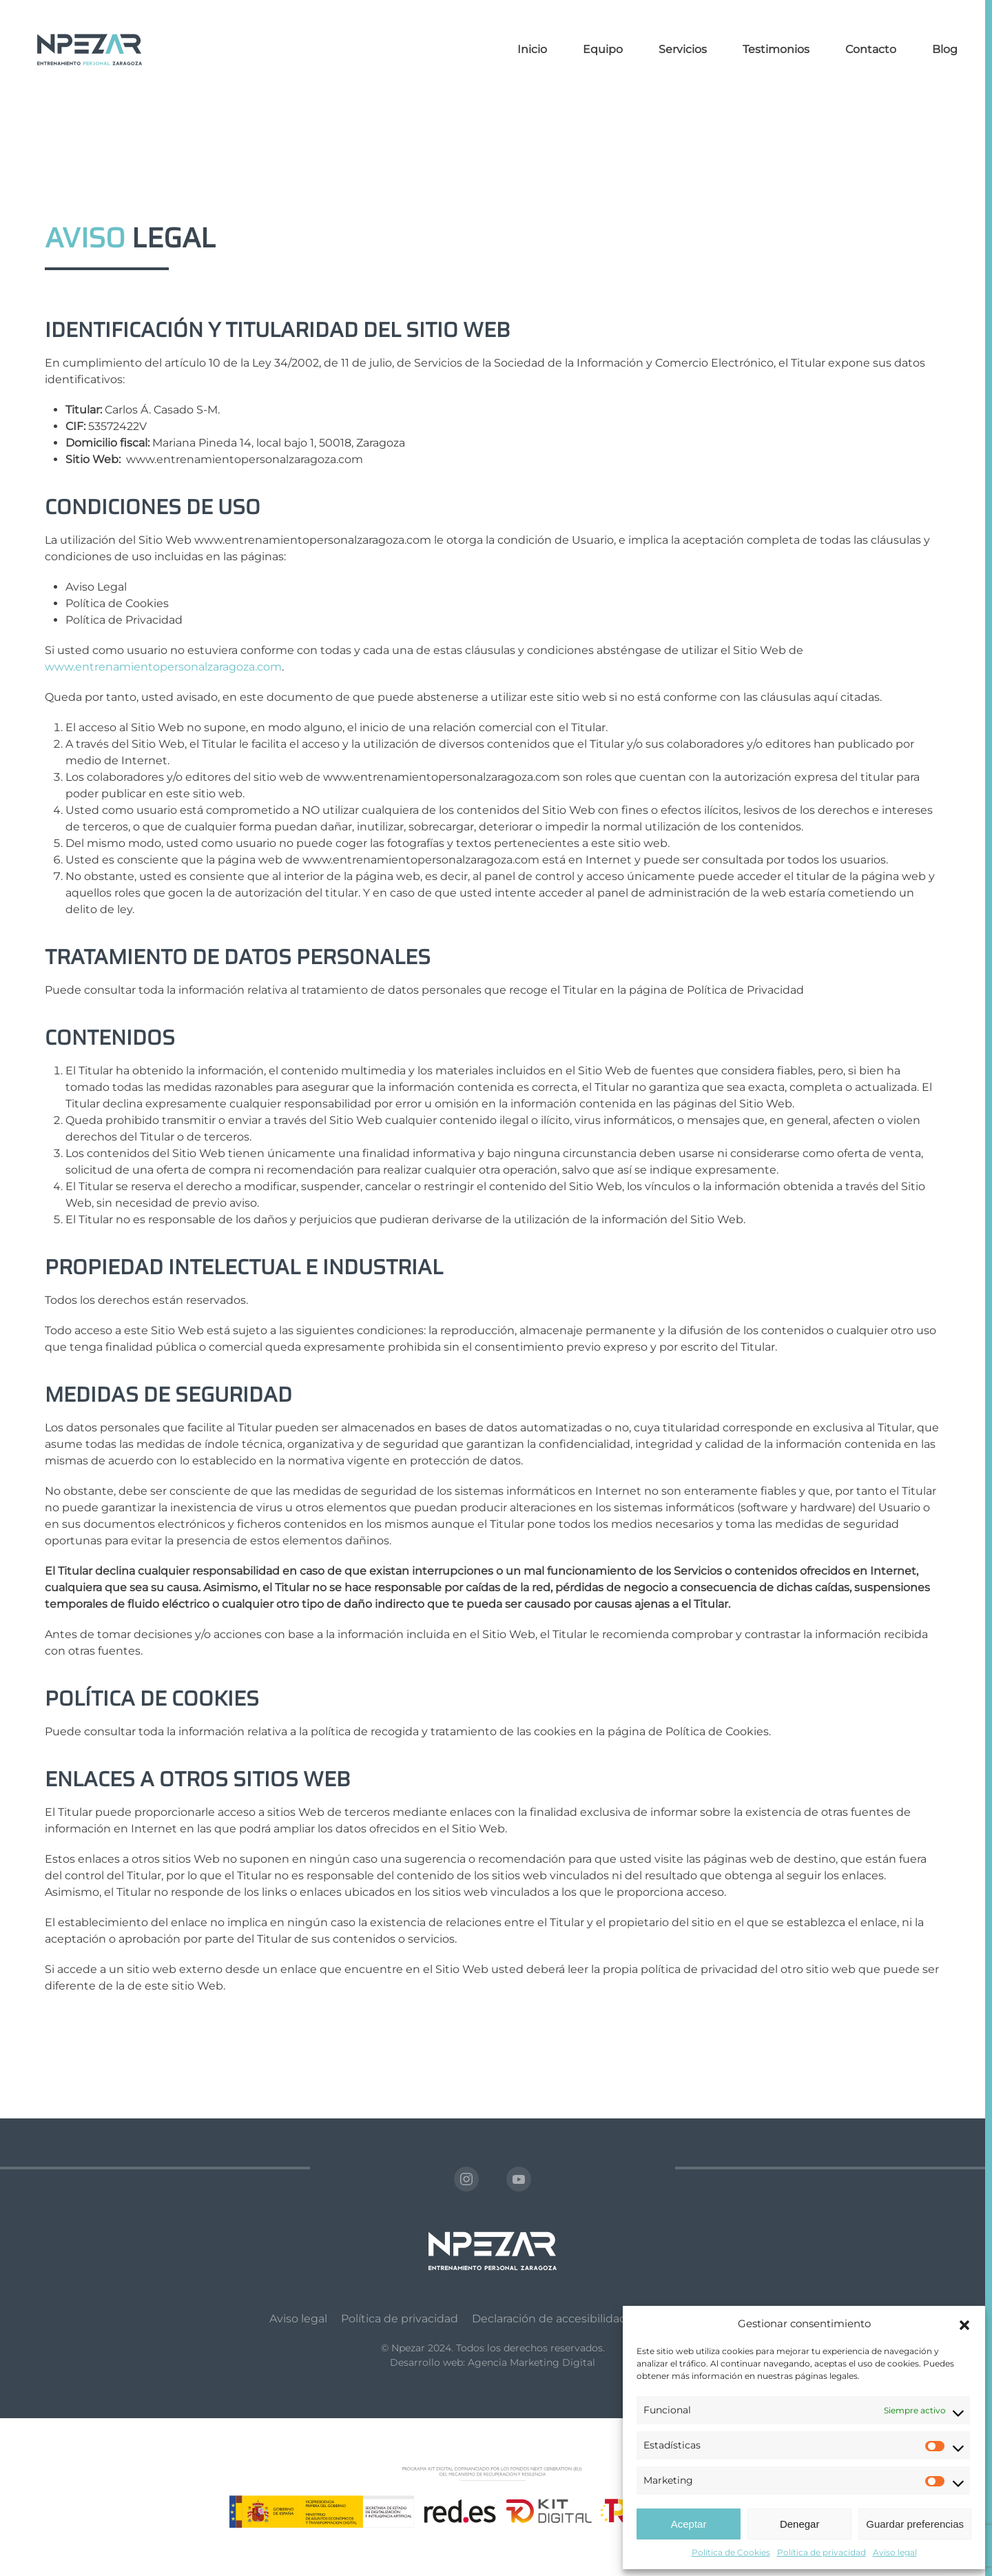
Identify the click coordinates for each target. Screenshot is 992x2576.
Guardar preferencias (915, 2524)
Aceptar (689, 2524)
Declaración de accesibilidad (549, 2318)
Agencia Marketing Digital (531, 2362)
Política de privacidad (821, 2552)
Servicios (683, 49)
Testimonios (776, 49)
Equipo (603, 49)
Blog (945, 49)
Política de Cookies (731, 2552)
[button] (964, 2324)
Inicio (532, 49)
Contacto (870, 49)
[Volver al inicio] (90, 49)
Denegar (800, 2524)
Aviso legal (895, 2552)
